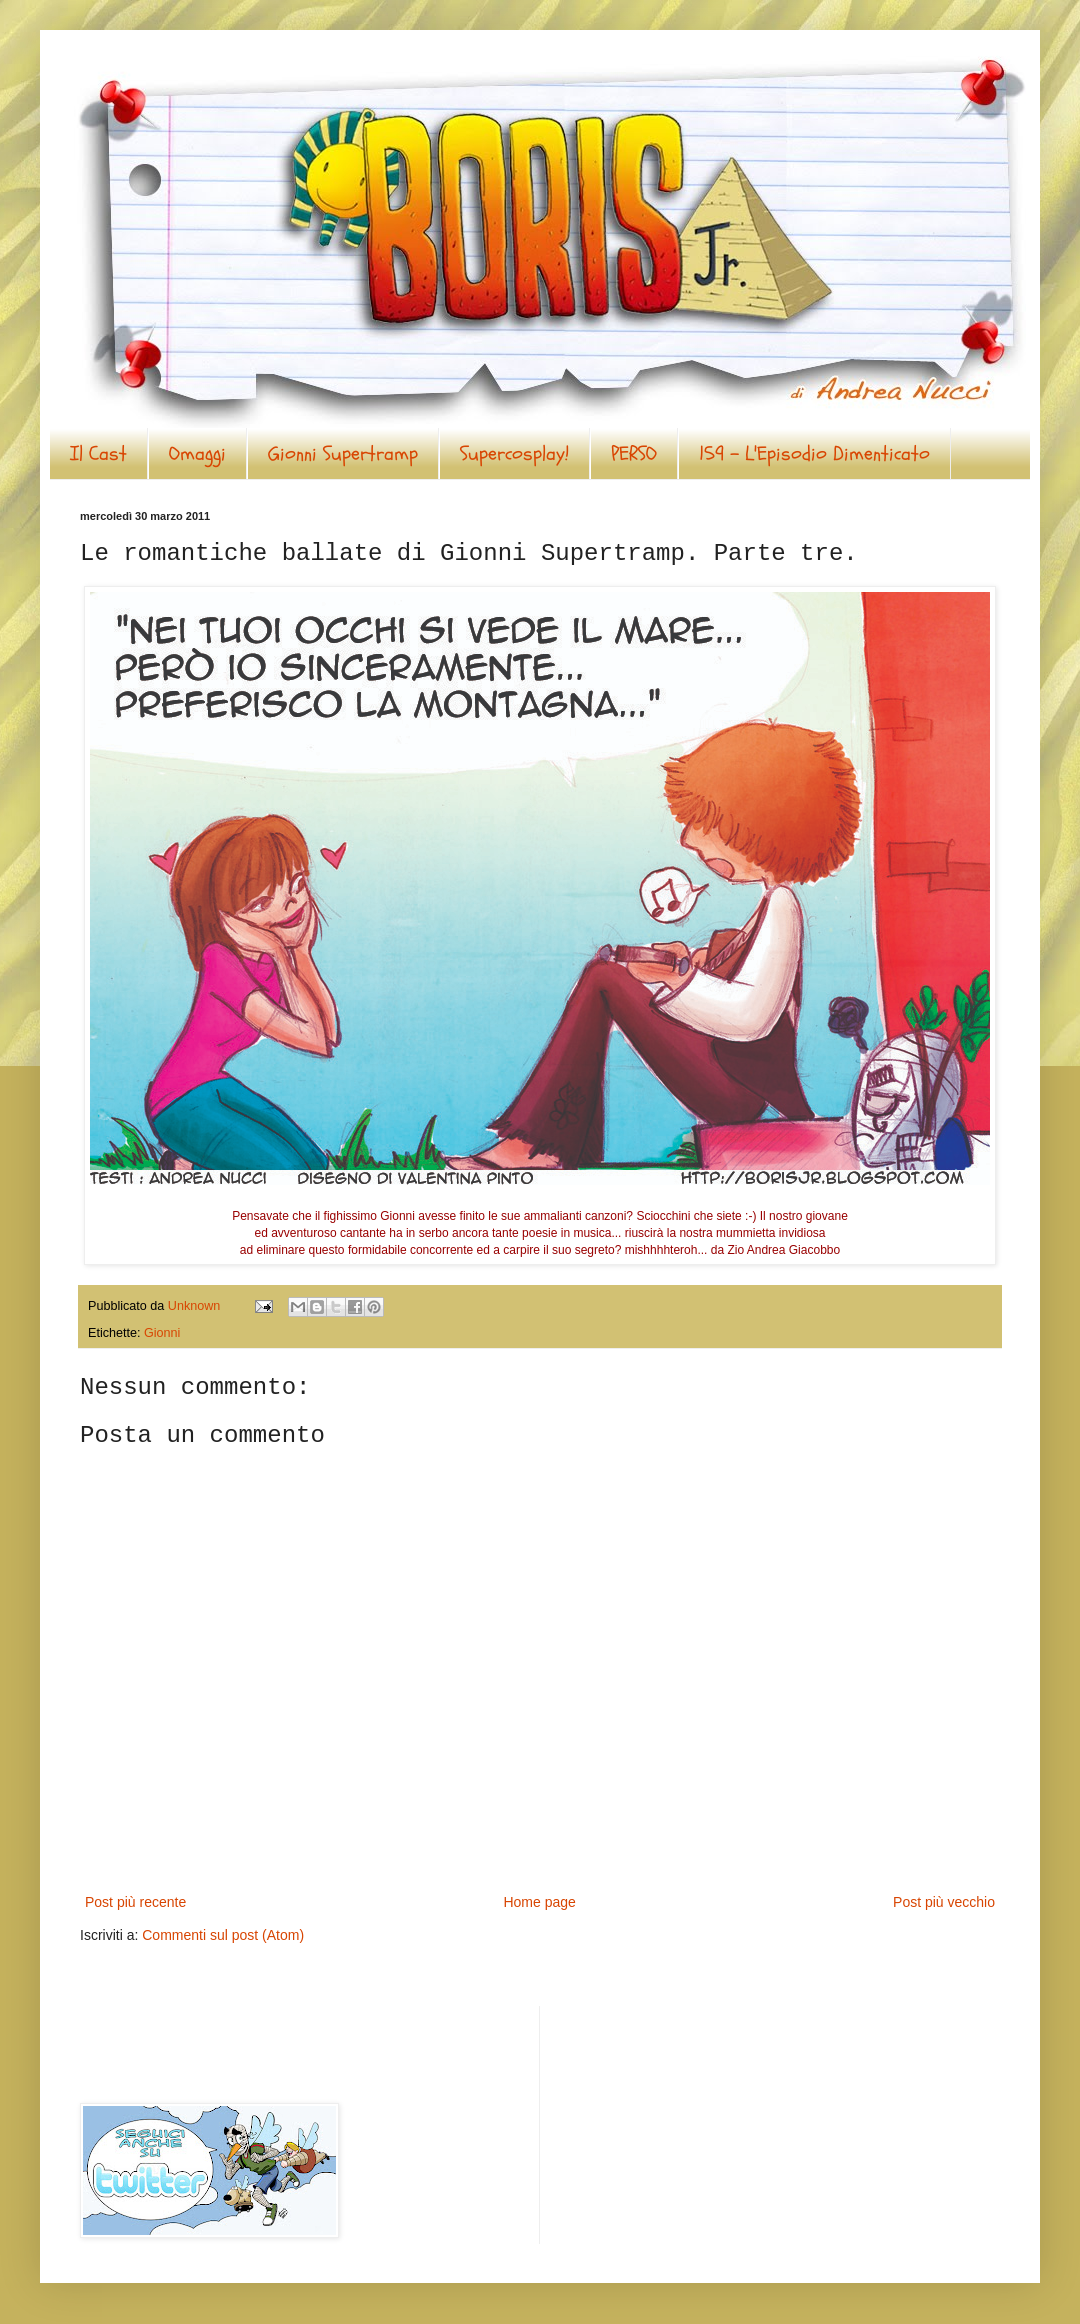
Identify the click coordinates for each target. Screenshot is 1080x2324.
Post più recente (135, 1902)
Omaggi (197, 453)
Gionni (162, 1333)
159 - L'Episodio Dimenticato (814, 453)
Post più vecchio (944, 1902)
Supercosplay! (514, 453)
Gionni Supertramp (343, 453)
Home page (539, 1902)
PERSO (634, 453)
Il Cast (98, 453)
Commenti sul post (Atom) (223, 1935)
